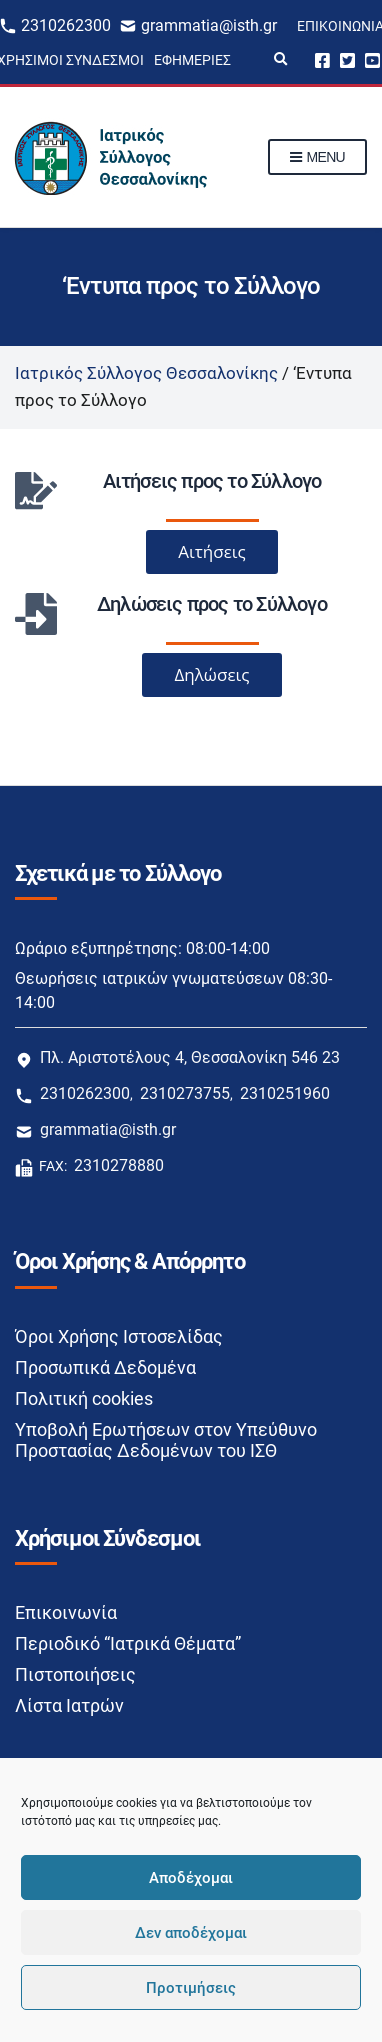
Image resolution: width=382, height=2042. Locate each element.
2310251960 (285, 1093)
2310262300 (66, 25)
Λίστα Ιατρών (69, 1705)
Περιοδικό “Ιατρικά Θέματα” (128, 1643)
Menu (317, 158)
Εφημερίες (192, 60)
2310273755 (185, 1093)
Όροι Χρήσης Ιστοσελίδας (119, 1336)
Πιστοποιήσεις (75, 1674)
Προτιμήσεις (191, 1988)
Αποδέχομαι (191, 1878)
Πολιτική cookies (84, 1398)
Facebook (322, 59)
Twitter (347, 59)
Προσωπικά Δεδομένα (105, 1367)
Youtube (372, 59)
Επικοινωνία (66, 1612)
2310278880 (119, 1165)
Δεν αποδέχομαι (191, 1933)
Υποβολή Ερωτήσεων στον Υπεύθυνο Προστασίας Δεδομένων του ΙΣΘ (166, 1440)
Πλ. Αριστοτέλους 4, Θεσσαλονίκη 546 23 (190, 1057)
